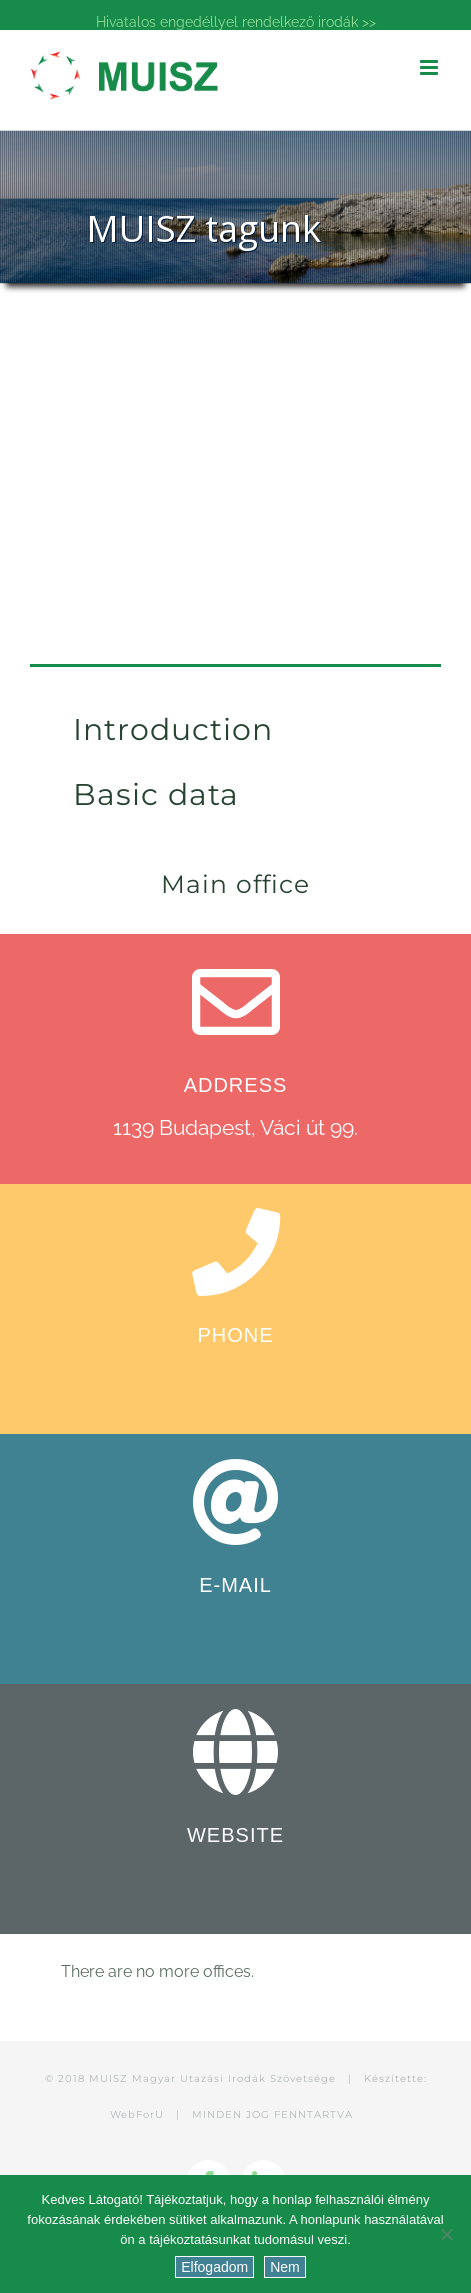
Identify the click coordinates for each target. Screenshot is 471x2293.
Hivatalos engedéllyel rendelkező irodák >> (236, 22)
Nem (285, 2267)
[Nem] (446, 2234)
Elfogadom (214, 2267)
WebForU (137, 2114)
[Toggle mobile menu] (430, 67)
